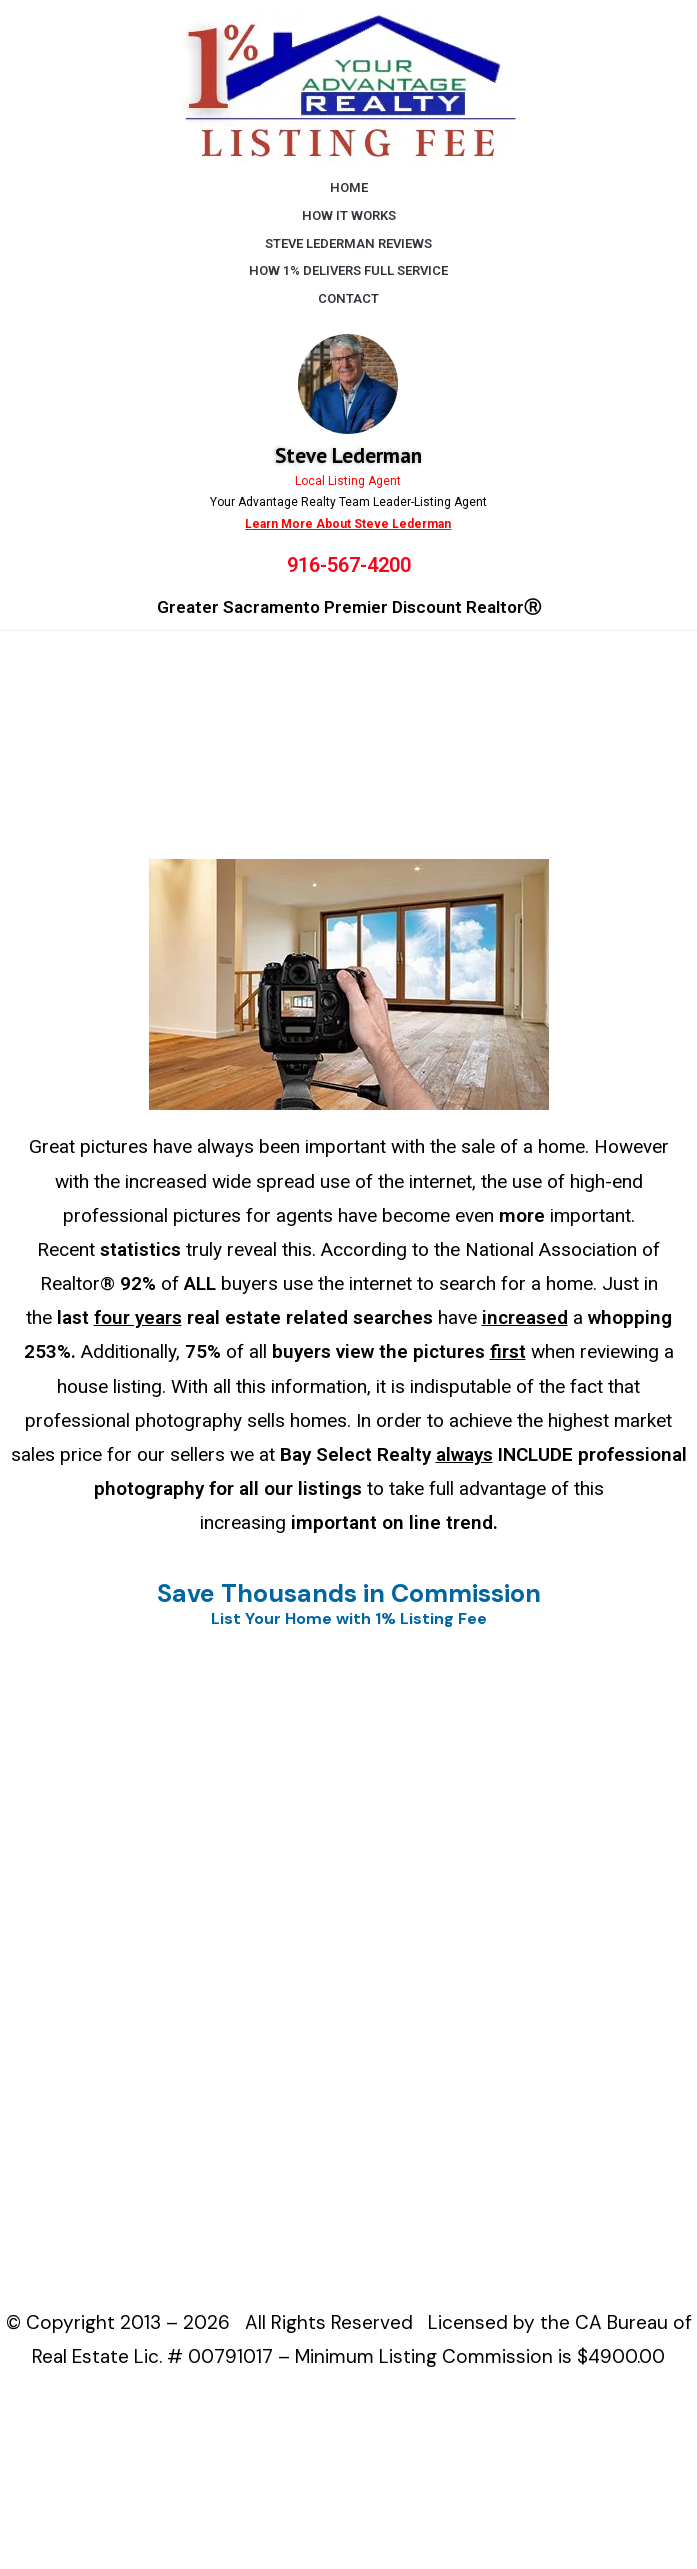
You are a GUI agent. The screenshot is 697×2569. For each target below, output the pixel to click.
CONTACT (348, 298)
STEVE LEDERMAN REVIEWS (348, 243)
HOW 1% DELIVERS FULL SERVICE (348, 270)
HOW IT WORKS (349, 215)
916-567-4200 (349, 565)
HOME (349, 187)
